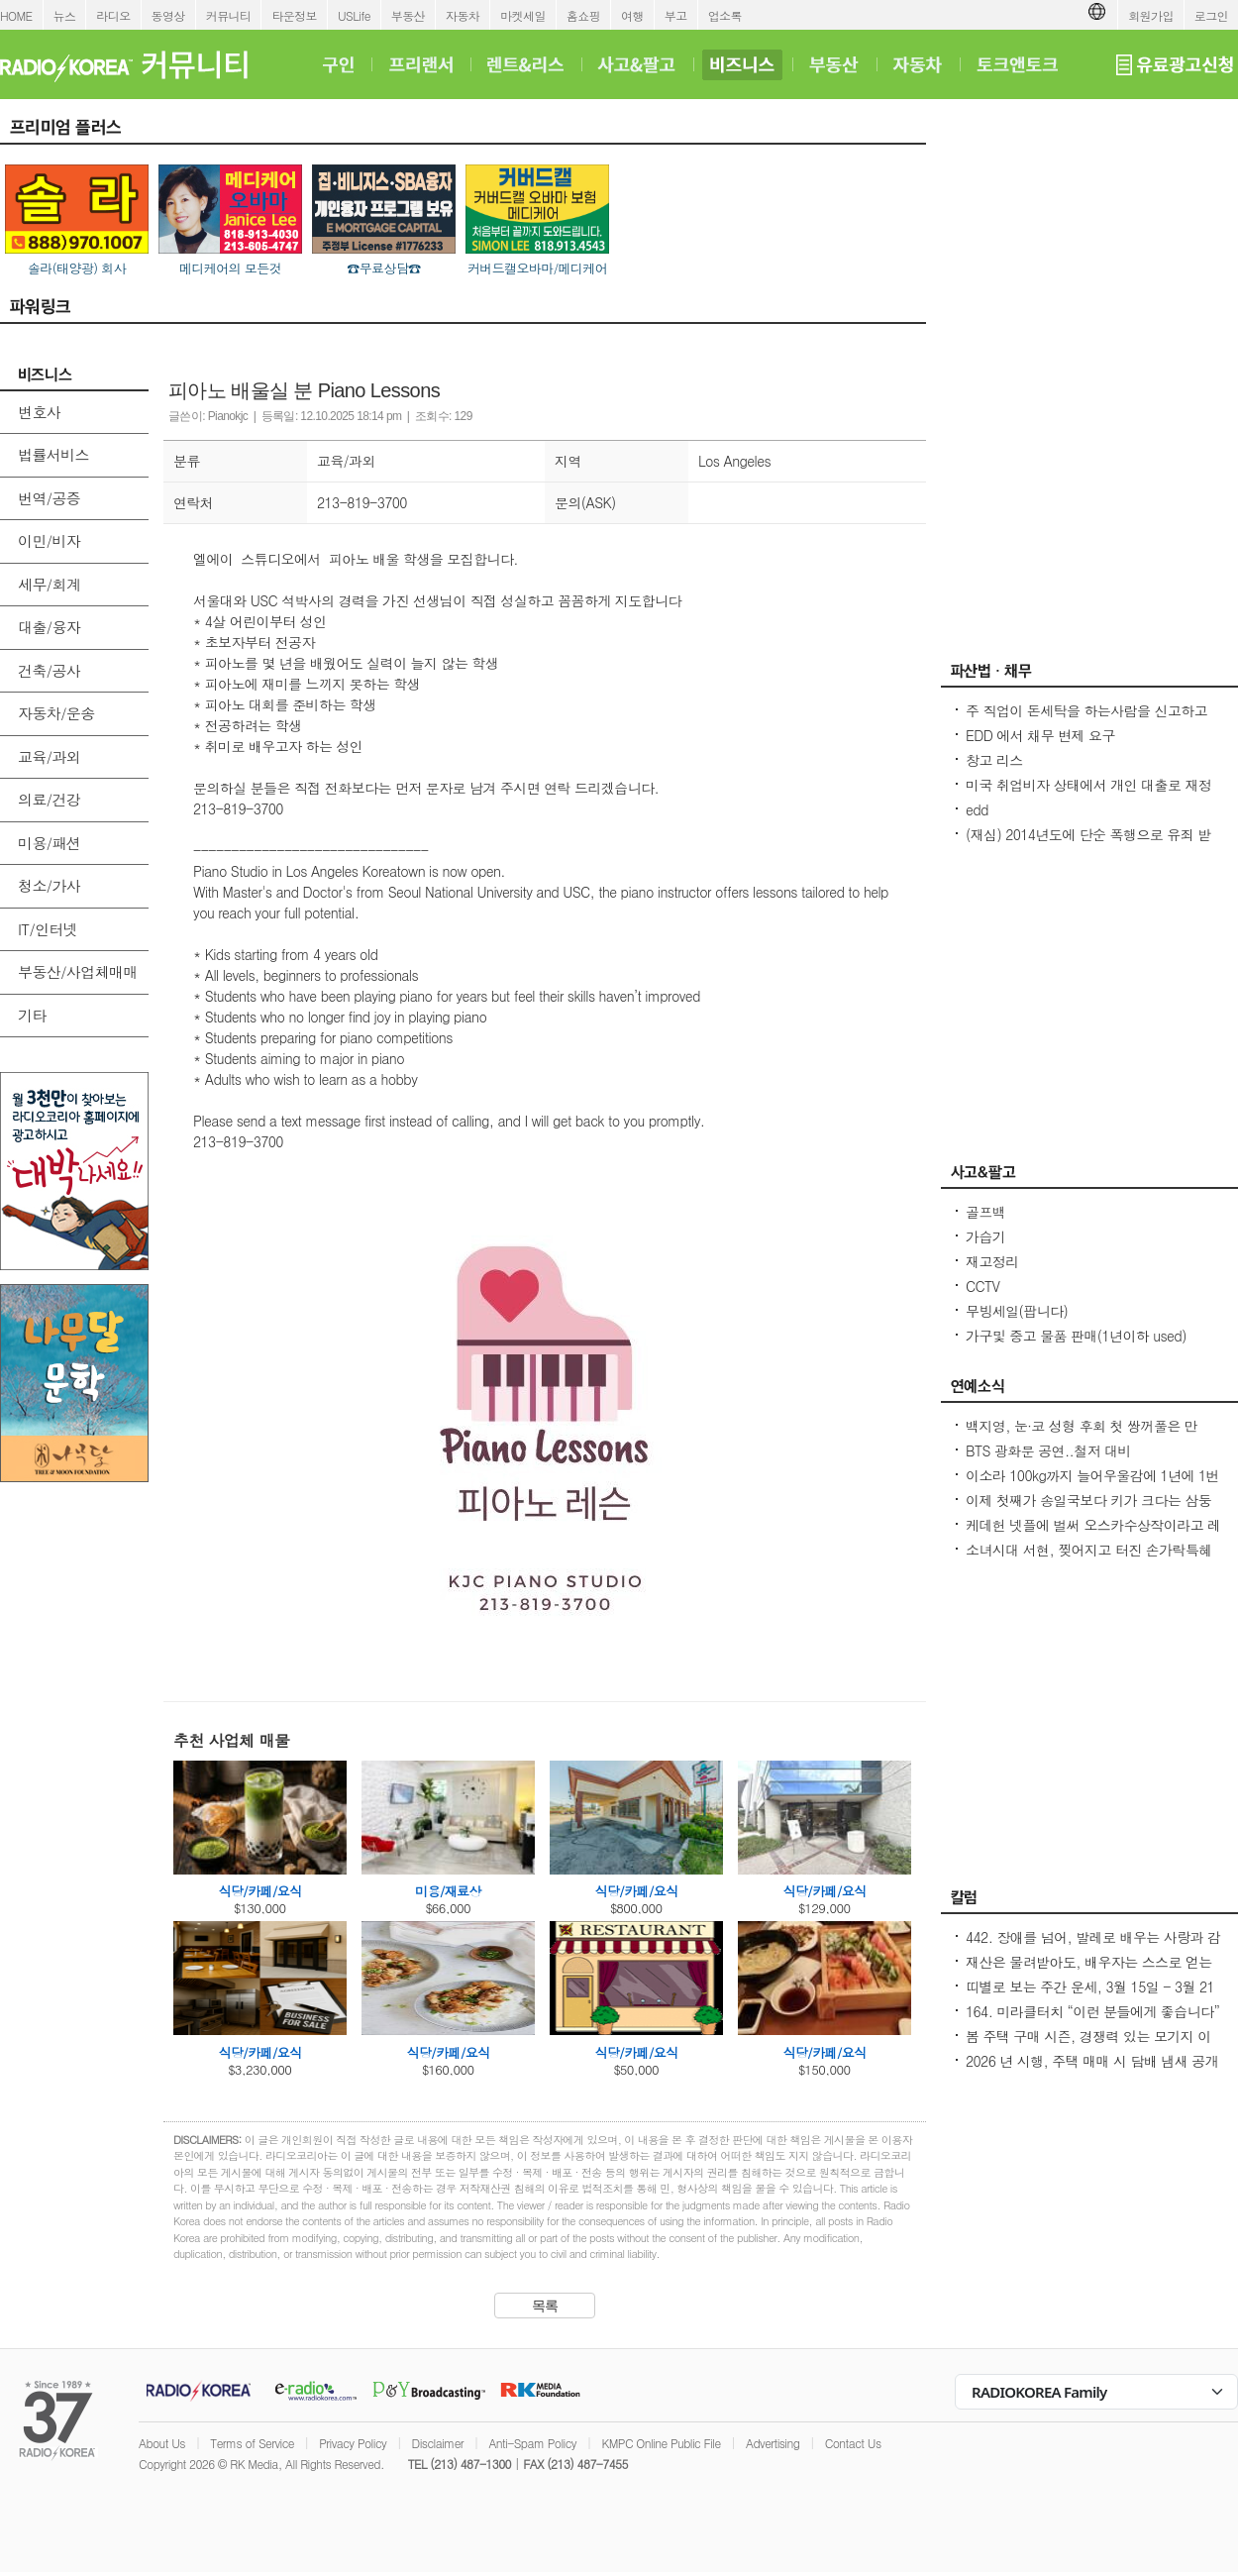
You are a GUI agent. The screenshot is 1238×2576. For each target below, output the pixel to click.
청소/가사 (49, 885)
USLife (354, 15)
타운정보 (294, 15)
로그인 (1211, 15)
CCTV (982, 1286)
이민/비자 (49, 540)
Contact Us (853, 2442)
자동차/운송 (56, 712)
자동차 (462, 15)
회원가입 (1151, 15)
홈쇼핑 (583, 15)
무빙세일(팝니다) (1017, 1311)
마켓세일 (523, 15)
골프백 (985, 1212)
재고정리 (992, 1261)
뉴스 (64, 15)
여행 (632, 15)
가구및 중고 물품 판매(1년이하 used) (1076, 1335)
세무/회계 (49, 584)
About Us (162, 2442)
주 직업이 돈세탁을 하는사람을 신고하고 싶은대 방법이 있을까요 (1086, 720)
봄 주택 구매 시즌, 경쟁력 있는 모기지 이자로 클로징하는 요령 (1088, 2046)
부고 (676, 15)
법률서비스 (53, 454)
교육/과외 (49, 756)
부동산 (408, 15)
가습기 (985, 1236)
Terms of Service (252, 2442)
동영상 (168, 15)
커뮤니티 (229, 15)
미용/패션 (49, 842)
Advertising (772, 2442)
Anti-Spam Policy (532, 2442)
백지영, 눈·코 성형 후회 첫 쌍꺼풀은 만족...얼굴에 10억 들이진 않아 (1081, 1435)
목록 (545, 2305)
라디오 (113, 15)
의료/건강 (49, 799)
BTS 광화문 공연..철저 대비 (1048, 1450)
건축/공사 (49, 670)
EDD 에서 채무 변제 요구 (1040, 735)
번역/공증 (49, 497)
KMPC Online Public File (660, 2442)
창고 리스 (994, 760)
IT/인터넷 (47, 928)
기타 (32, 1015)
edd (977, 809)
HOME (16, 15)
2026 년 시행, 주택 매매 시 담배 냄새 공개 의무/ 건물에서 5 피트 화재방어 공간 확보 (1092, 2071)
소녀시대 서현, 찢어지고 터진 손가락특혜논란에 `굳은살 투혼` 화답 (1089, 1559)
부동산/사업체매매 (78, 971)
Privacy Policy (352, 2442)
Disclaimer (438, 2442)
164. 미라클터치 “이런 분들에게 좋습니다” (1092, 2011)
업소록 (725, 15)
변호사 (39, 411)
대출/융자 (49, 626)
